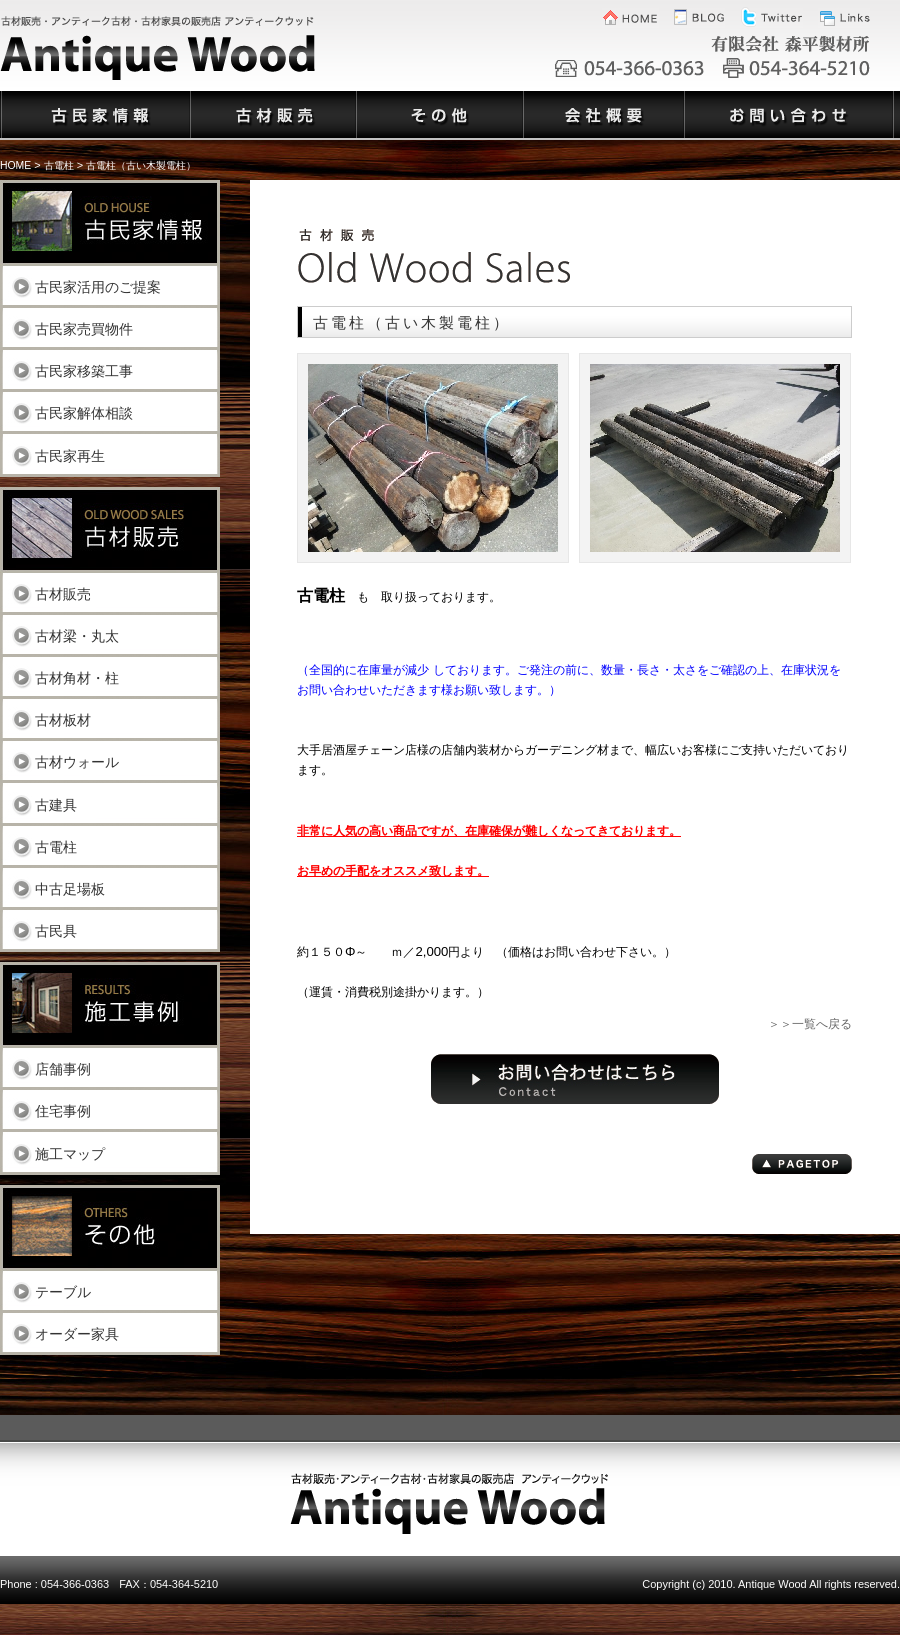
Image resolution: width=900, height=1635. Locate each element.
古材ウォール (77, 761)
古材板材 (63, 719)
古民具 (56, 930)
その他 (438, 103)
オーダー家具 (77, 1333)
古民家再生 (70, 455)
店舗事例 (63, 1068)
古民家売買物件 (84, 328)
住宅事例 (63, 1110)
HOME (15, 165)
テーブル (63, 1291)
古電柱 (56, 846)
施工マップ (70, 1153)
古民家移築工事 (84, 370)
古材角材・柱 (77, 677)
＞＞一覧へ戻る (810, 1023)
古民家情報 (94, 103)
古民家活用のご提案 (98, 286)
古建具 (56, 804)
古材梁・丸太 (77, 635)
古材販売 (63, 593)
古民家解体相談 (84, 412)
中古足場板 (70, 888)
